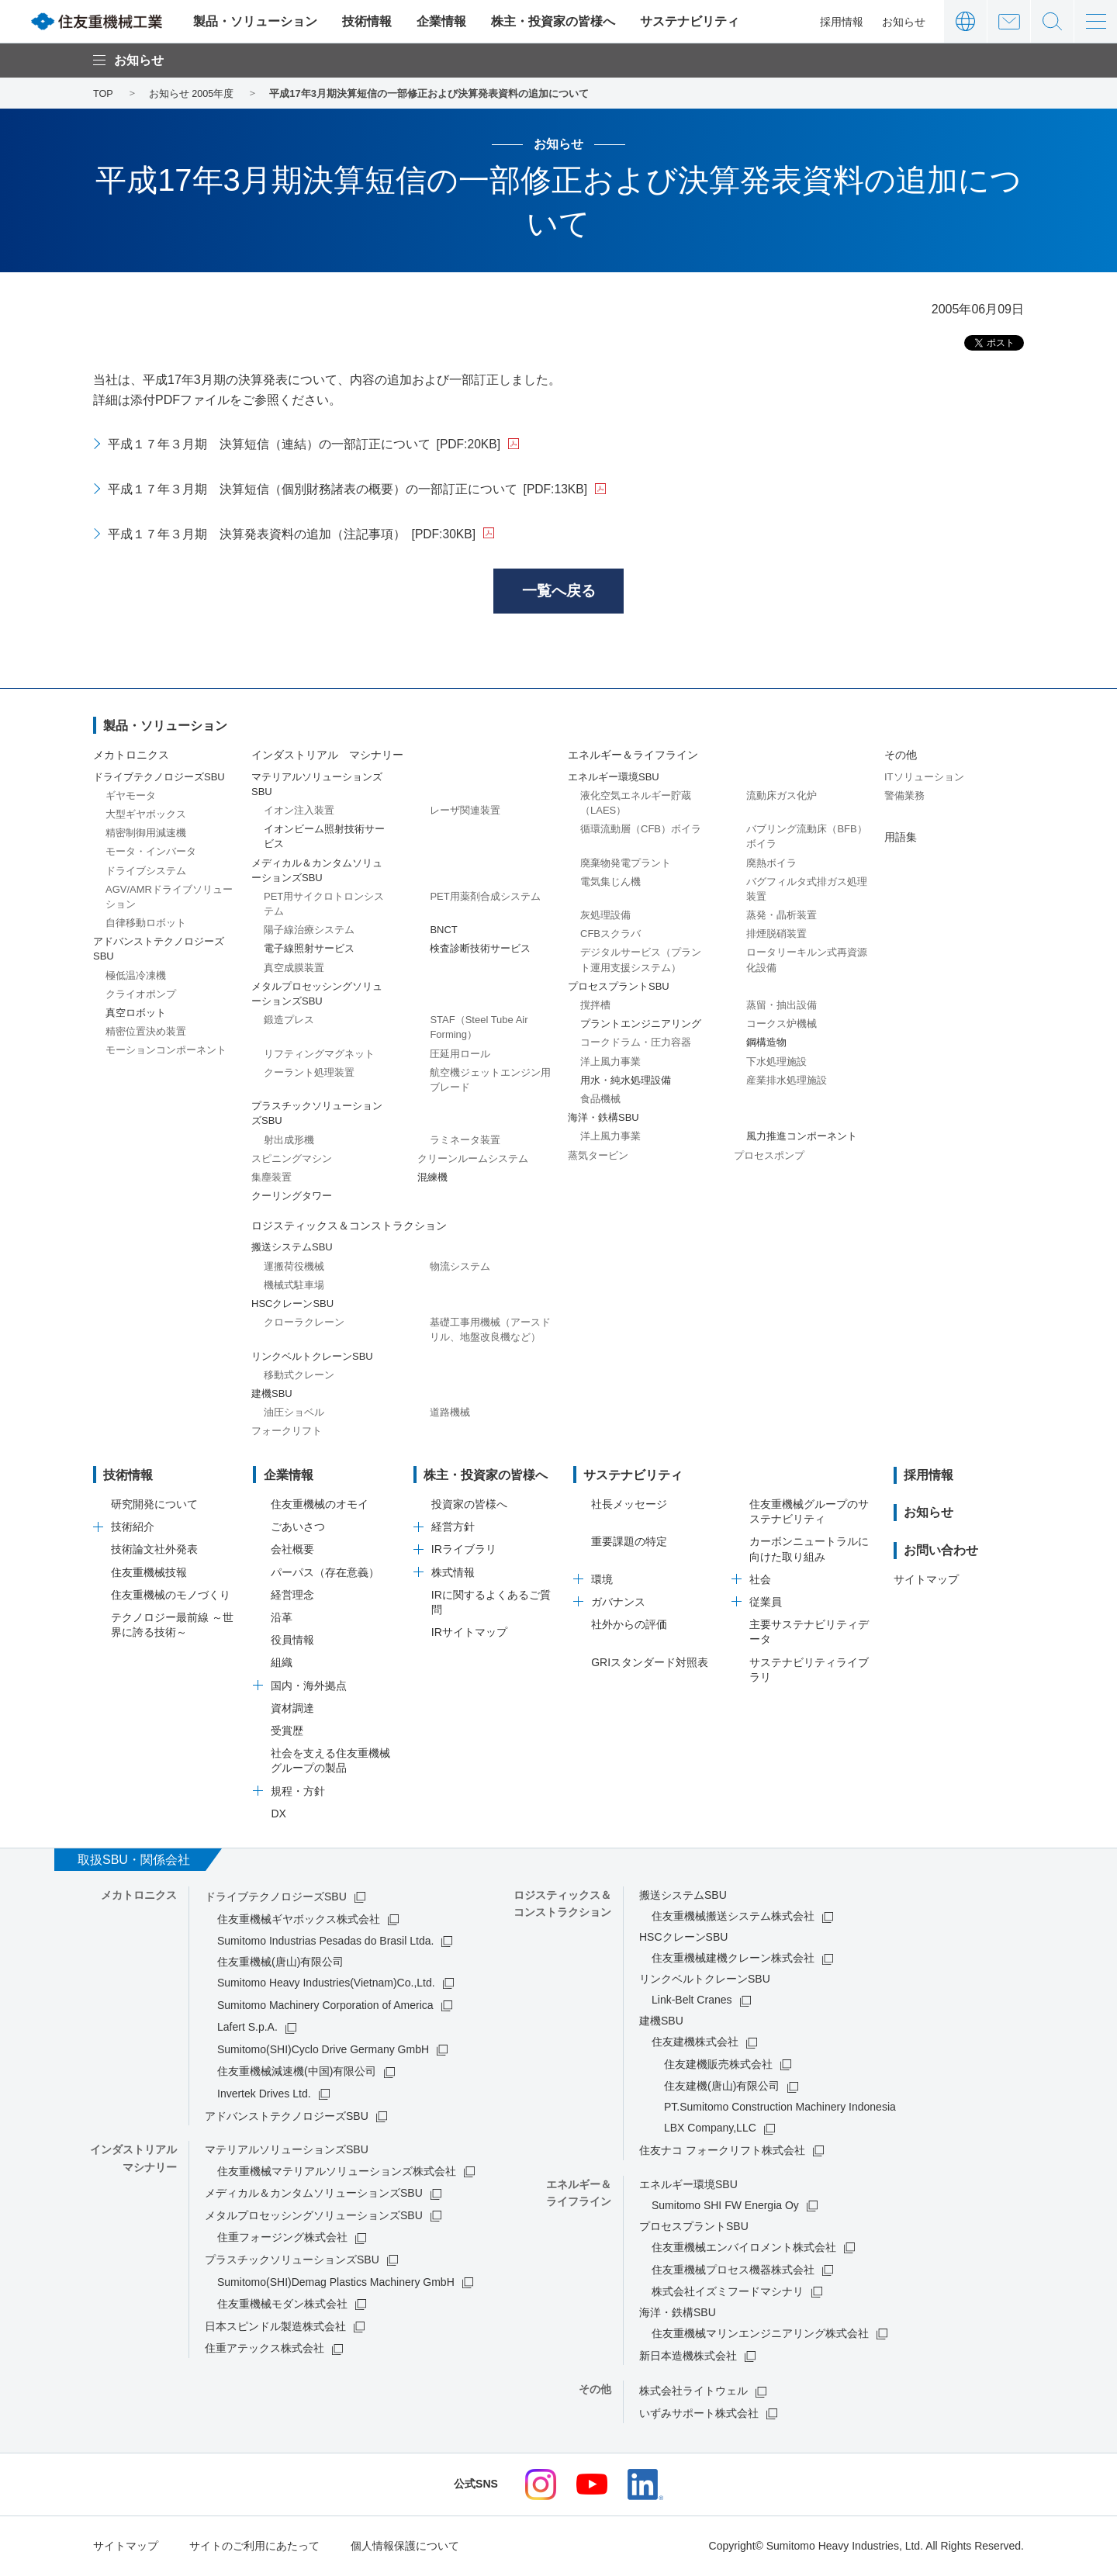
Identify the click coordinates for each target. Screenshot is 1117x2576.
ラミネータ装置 (465, 1141)
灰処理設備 (605, 916)
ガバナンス (618, 1603)
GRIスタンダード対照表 (649, 1664)
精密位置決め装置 (145, 1033)
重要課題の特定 (629, 1543)
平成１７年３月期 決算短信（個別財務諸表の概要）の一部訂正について (348, 489)
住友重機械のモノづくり (170, 1596)
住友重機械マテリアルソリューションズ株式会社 (336, 2172)
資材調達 (292, 1709)
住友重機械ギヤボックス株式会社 (298, 1920)
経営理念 (292, 1596)
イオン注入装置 (299, 812)
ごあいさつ (298, 1529)
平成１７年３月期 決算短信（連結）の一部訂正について (305, 444)
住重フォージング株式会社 (282, 2239)
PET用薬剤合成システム (485, 898)
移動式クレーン (299, 1376)
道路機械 (450, 1413)
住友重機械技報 (149, 1574)
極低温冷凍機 (135, 977)
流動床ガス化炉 (781, 797)
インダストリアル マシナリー (327, 757)
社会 (760, 1581)
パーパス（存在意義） (325, 1574)
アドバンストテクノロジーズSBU (286, 2117)
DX (278, 1815)
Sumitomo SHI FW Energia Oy (725, 2207)
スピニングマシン (291, 1160)
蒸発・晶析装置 (781, 916)
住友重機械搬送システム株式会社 (733, 1918)
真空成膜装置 (294, 969)
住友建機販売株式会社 (718, 2065)
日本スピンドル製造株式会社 (275, 2328)
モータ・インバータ (150, 853)
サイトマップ (926, 1581)
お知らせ (903, 22)
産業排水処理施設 (786, 1081)
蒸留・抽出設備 (781, 1006)
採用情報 (841, 22)
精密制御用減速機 (145, 834)
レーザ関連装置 (465, 812)
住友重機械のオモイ (319, 1505)
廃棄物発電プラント (625, 864)
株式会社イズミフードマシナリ (728, 2293)
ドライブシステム (145, 872)
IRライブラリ (463, 1551)
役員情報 (292, 1642)
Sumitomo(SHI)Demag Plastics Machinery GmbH (336, 2283)
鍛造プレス (289, 1022)
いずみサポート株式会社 (699, 2414)
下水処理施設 (776, 1063)
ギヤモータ (130, 797)
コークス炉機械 (781, 1026)
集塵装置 (271, 1178)
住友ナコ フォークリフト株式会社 (722, 2152)
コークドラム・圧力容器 (635, 1044)
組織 (281, 1664)
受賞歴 (287, 1732)
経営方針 (453, 1529)
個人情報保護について (405, 2547)
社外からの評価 (629, 1626)
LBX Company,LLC (710, 2130)
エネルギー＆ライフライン (633, 757)
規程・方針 (298, 1792)
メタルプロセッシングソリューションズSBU (314, 2217)
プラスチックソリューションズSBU (292, 2261)
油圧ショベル (294, 1413)
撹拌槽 (595, 1006)
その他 (900, 757)
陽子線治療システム (309, 932)
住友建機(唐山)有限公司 (722, 2088)
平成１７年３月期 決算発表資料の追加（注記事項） (292, 534)
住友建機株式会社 (695, 2044)
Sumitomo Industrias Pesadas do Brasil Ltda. (325, 1942)
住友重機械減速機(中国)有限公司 (296, 2073)
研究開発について (154, 1505)
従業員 (765, 1603)
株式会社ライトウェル (693, 2393)
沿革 (281, 1619)
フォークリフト (286, 1433)
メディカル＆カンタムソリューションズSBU (314, 2195)
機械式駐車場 (294, 1286)
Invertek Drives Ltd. (264, 2095)
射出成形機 (289, 1141)
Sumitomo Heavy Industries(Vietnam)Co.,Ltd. (326, 1984)
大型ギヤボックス (145, 815)
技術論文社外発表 (154, 1551)
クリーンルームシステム (472, 1160)
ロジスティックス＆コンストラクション (349, 1228)
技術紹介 (132, 1529)
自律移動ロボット (145, 924)
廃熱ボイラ (771, 864)
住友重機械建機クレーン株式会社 (733, 1960)
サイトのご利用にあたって (254, 2547)
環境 (602, 1581)
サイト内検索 (1052, 21)
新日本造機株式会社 (688, 2357)
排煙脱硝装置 (776, 936)
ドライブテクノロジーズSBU (276, 1898)
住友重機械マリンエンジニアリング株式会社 (760, 2335)
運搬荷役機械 (294, 1268)
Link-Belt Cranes (692, 2002)
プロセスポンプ (769, 1157)
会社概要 (292, 1551)
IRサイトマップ (469, 1634)
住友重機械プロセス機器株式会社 (733, 2271)
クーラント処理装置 (309, 1074)
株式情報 (453, 1574)
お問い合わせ (1008, 21)
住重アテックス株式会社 (264, 2350)
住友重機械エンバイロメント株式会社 (744, 2248)
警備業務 (904, 797)
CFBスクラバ (610, 936)
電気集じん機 (610, 883)
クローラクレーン (304, 1324)
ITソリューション (924, 778)
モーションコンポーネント (166, 1052)
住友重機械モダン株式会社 (282, 2306)
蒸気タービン (598, 1157)
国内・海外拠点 (309, 1687)
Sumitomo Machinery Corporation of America (325, 2006)
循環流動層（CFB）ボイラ (640, 830)
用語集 (900, 838)
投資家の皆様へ (469, 1505)
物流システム (460, 1268)
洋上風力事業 (610, 1063)
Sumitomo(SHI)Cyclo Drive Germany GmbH (323, 2051)
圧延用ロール (460, 1055)
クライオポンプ (140, 995)
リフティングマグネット (319, 1055)
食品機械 (600, 1100)
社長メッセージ (629, 1505)
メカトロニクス (131, 757)
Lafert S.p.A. (247, 2029)
